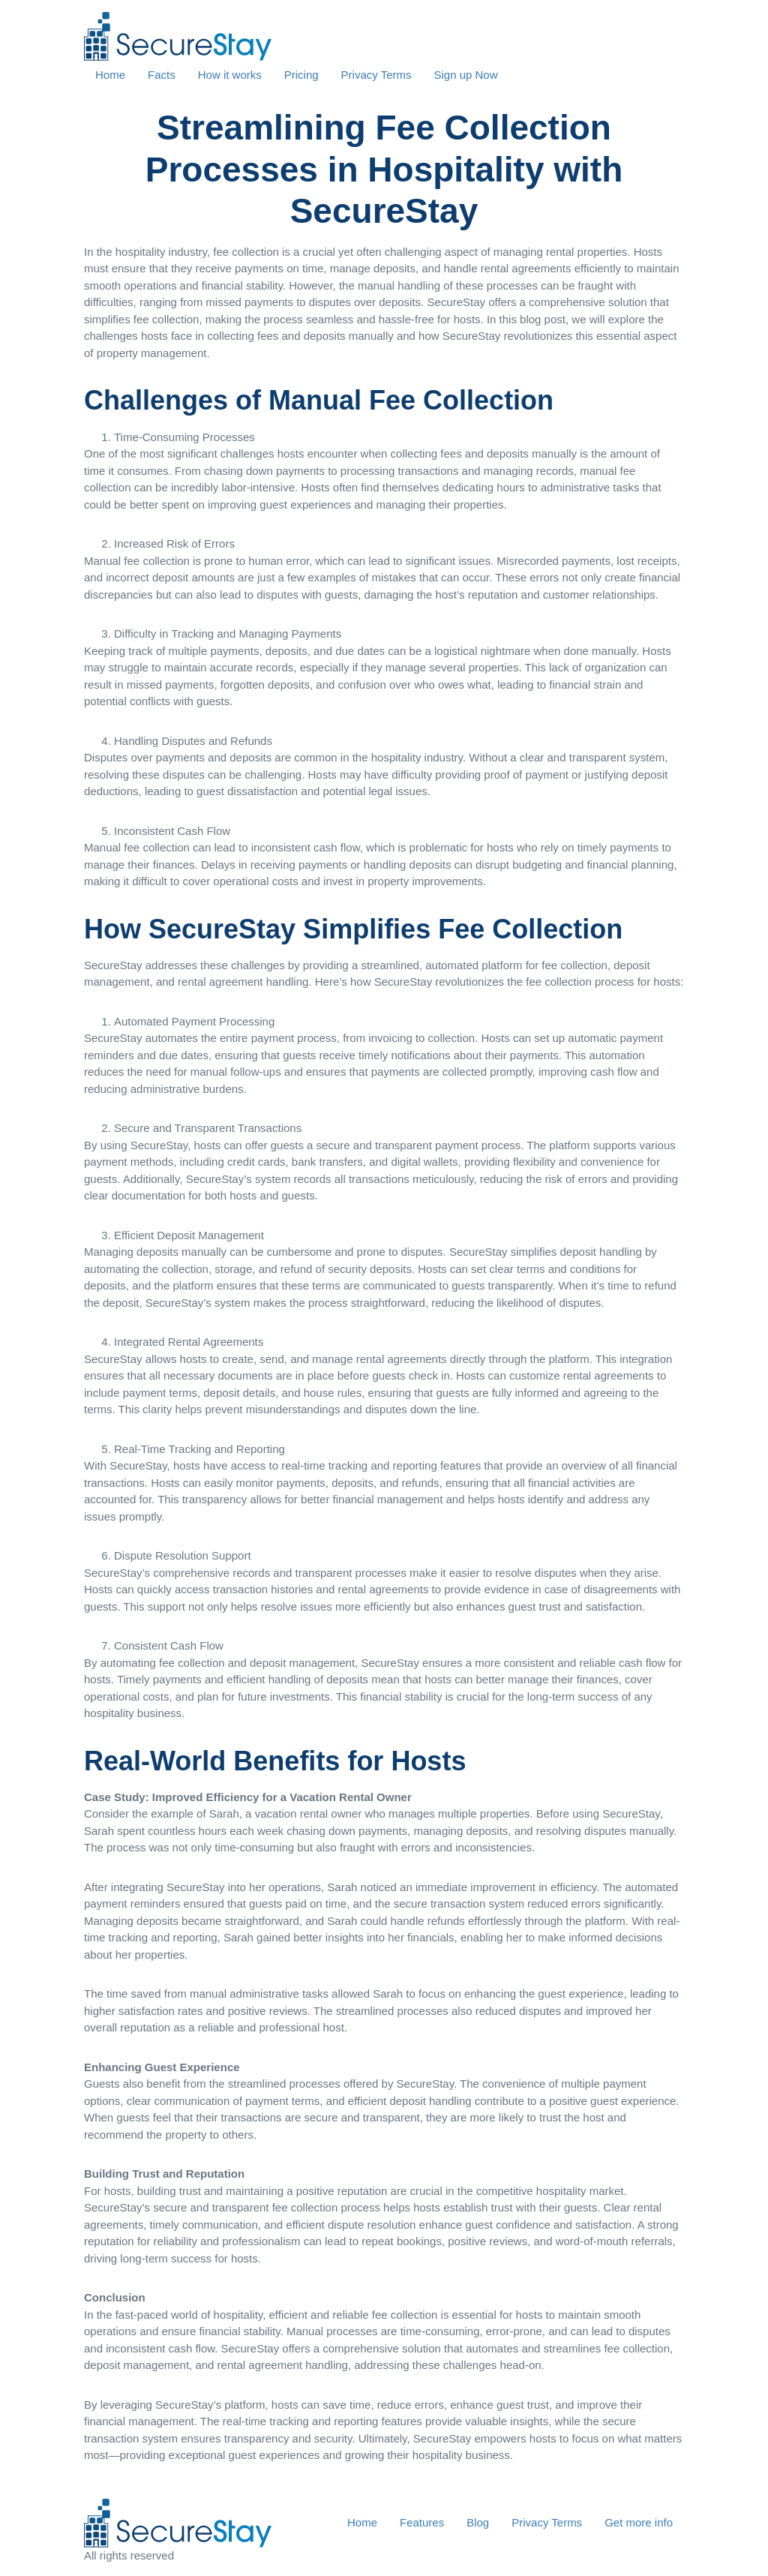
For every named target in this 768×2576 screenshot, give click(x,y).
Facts (162, 74)
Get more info (638, 2522)
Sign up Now (465, 74)
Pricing (301, 74)
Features (422, 2522)
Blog (477, 2522)
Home (110, 74)
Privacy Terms (376, 74)
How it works (230, 74)
